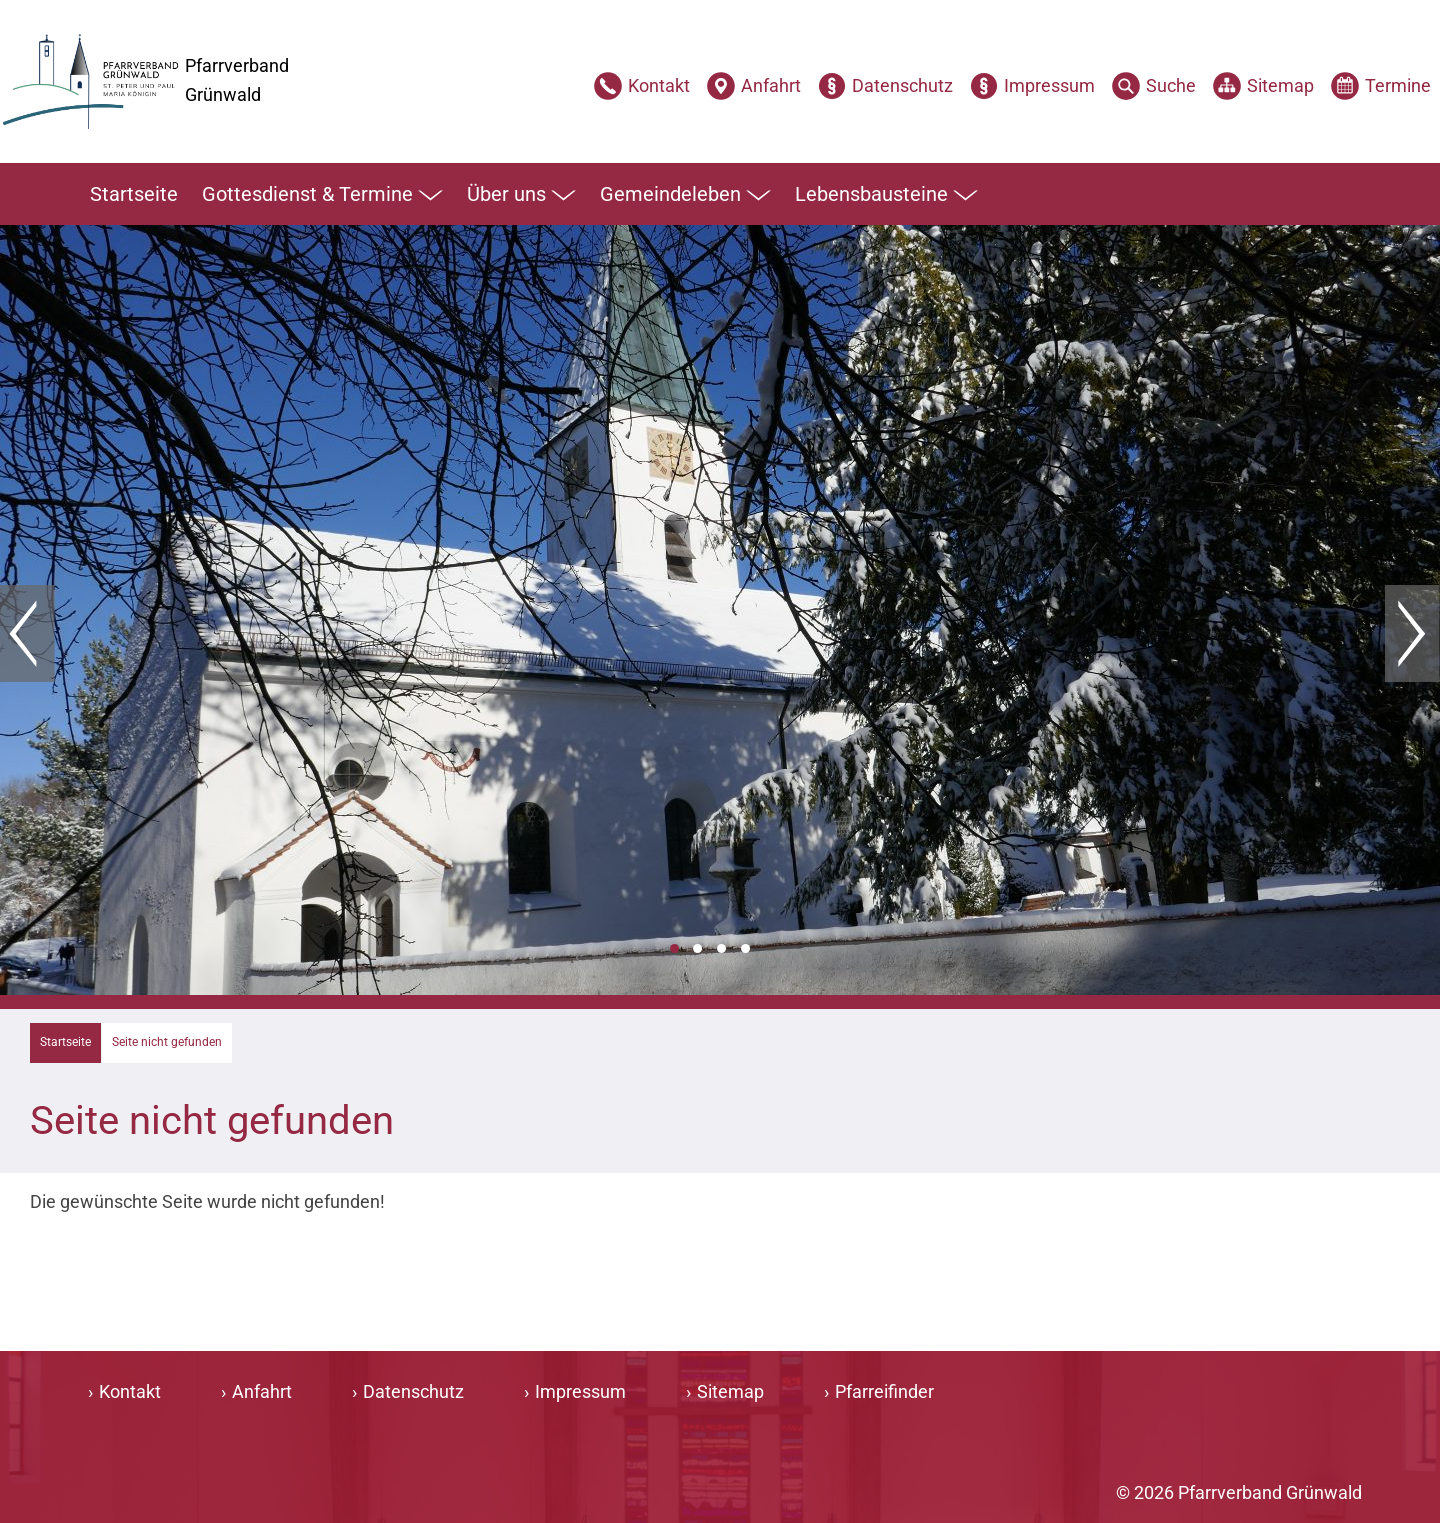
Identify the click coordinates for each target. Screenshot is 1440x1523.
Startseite (134, 194)
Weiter (1412, 634)
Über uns (521, 195)
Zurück (27, 634)
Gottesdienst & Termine (322, 195)
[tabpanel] (720, 610)
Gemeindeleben (685, 195)
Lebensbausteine (886, 195)
